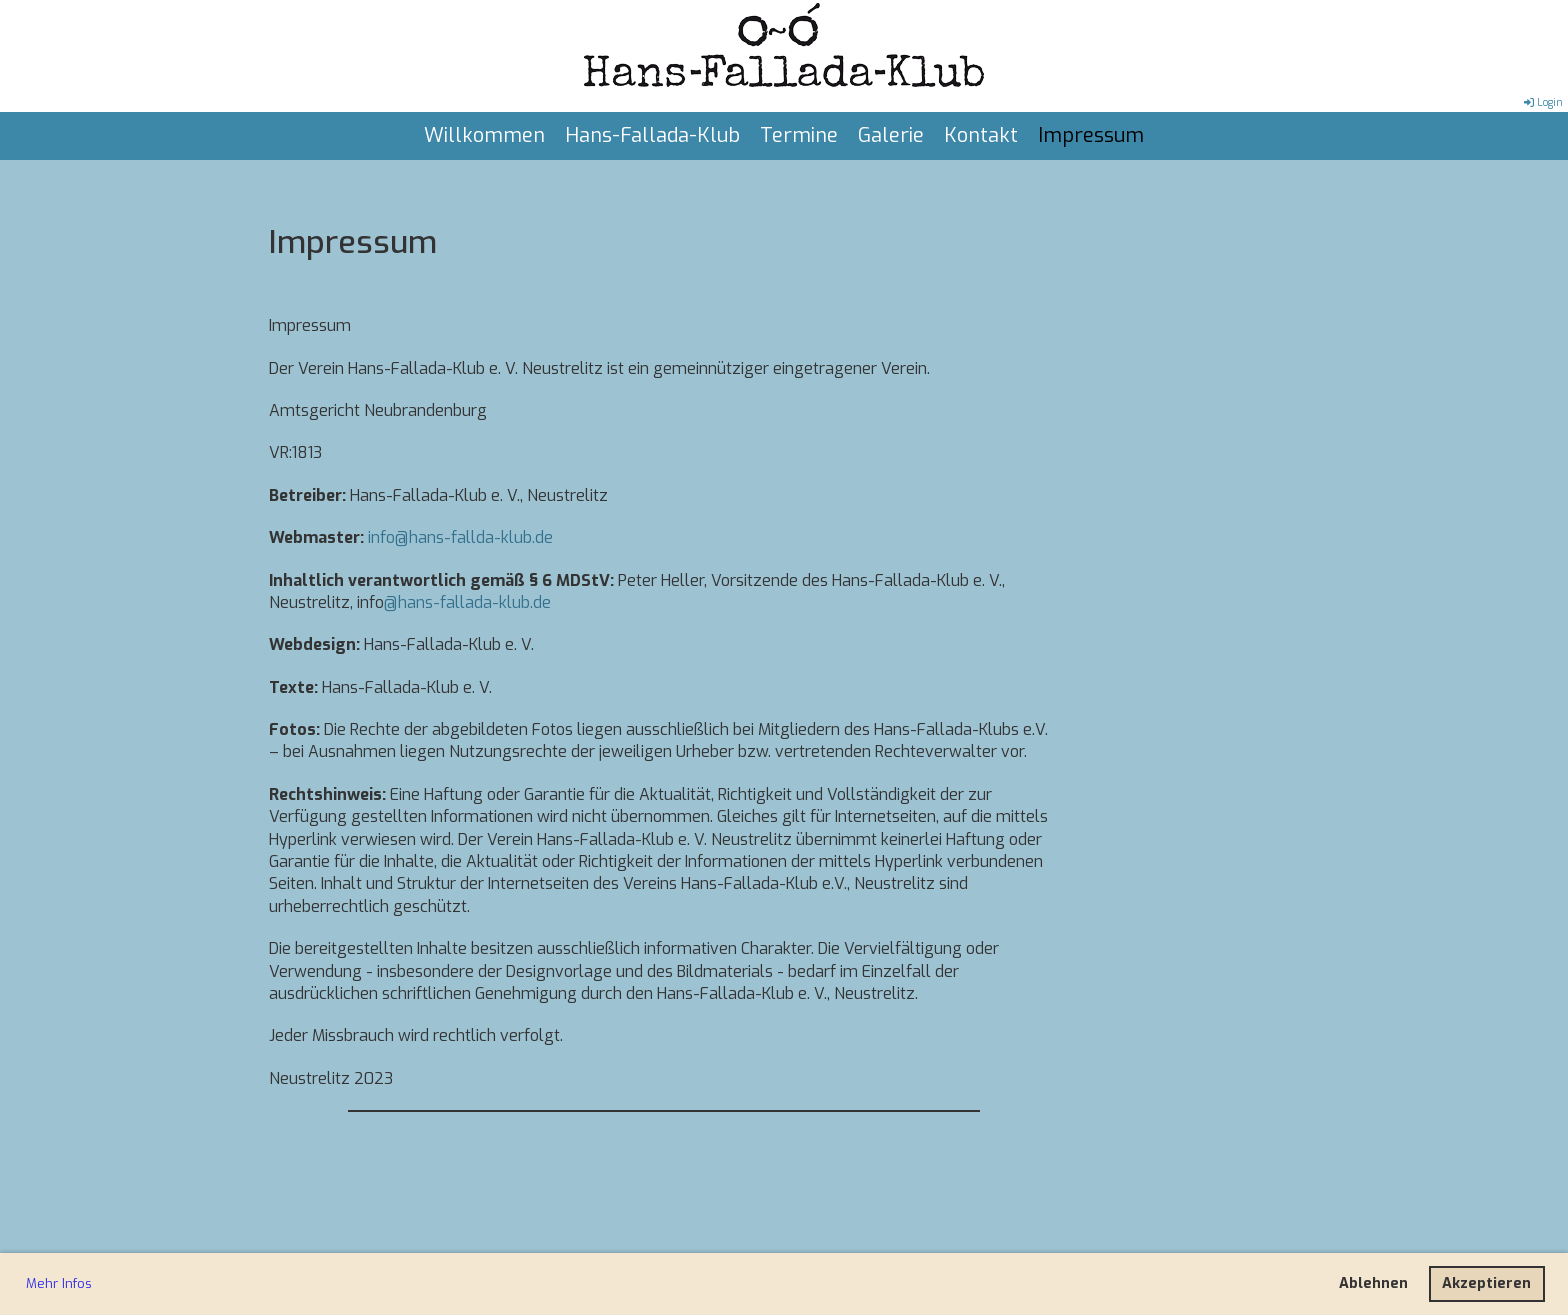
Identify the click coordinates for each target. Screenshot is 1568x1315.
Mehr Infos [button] (59, 1283)
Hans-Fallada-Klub (652, 135)
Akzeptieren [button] (1486, 1283)
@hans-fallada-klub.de (467, 602)
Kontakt (981, 135)
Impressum (1091, 135)
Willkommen (484, 135)
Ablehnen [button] (1373, 1283)
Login (1542, 102)
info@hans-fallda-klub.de (460, 537)
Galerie (891, 135)
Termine (799, 135)
